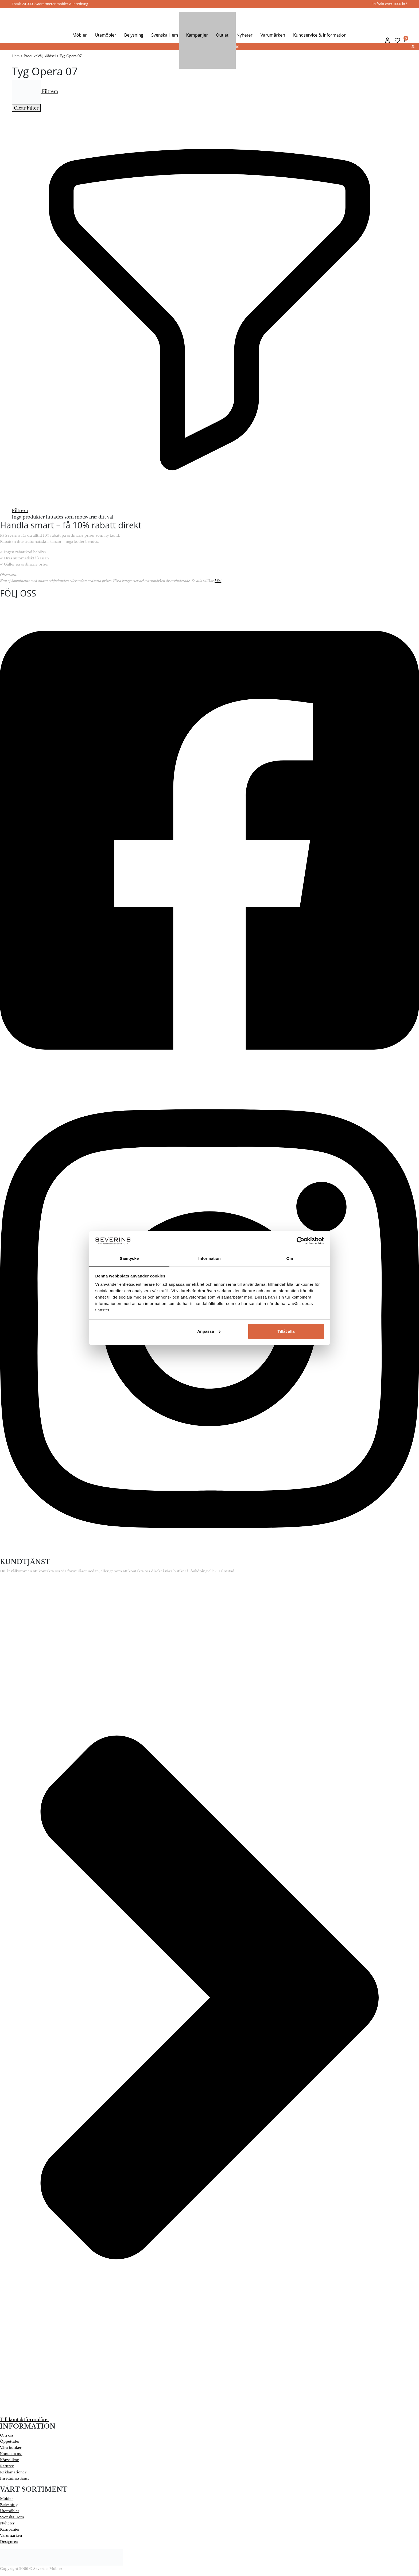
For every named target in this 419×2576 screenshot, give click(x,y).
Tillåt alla (285, 1331)
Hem (16, 55)
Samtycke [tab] (129, 1258)
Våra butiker (11, 2447)
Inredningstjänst (14, 2478)
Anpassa (208, 1331)
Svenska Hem (164, 35)
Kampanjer (197, 35)
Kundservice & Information (320, 35)
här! (218, 581)
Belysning (133, 35)
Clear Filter (26, 108)
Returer (7, 2466)
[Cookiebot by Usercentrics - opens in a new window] (300, 1241)
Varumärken (273, 35)
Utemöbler (105, 35)
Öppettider (10, 2441)
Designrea (9, 2541)
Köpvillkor (9, 2460)
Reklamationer (13, 2472)
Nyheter (244, 35)
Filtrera (35, 91)
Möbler (79, 35)
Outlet (222, 35)
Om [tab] (289, 1258)
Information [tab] (209, 1258)
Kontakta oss (11, 2454)
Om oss (6, 2435)
